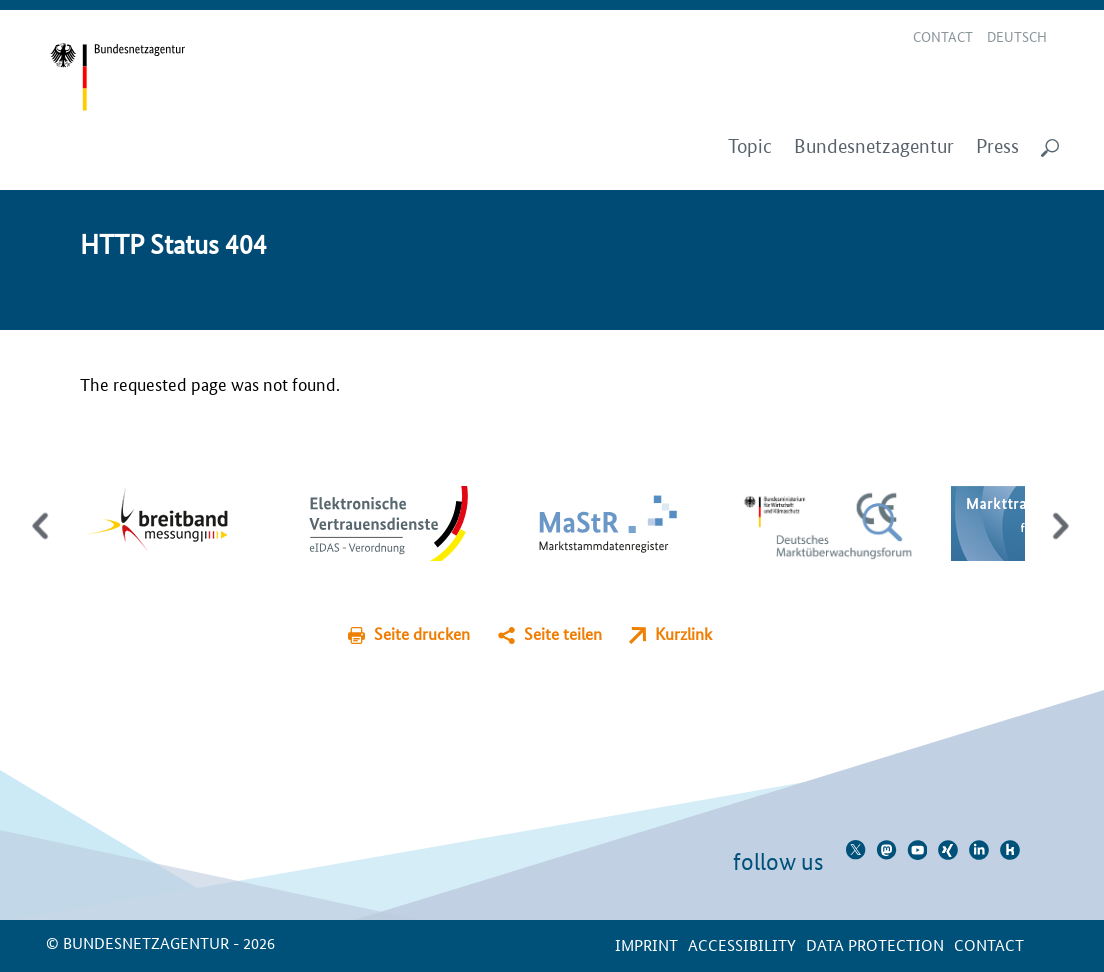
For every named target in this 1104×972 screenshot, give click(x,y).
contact (989, 944)
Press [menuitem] (997, 146)
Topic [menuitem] (750, 146)
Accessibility (742, 944)
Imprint (646, 944)
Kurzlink (683, 633)
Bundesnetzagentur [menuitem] (874, 146)
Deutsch (1017, 36)
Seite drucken (422, 633)
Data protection (875, 944)
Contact (943, 36)
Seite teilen (563, 633)
